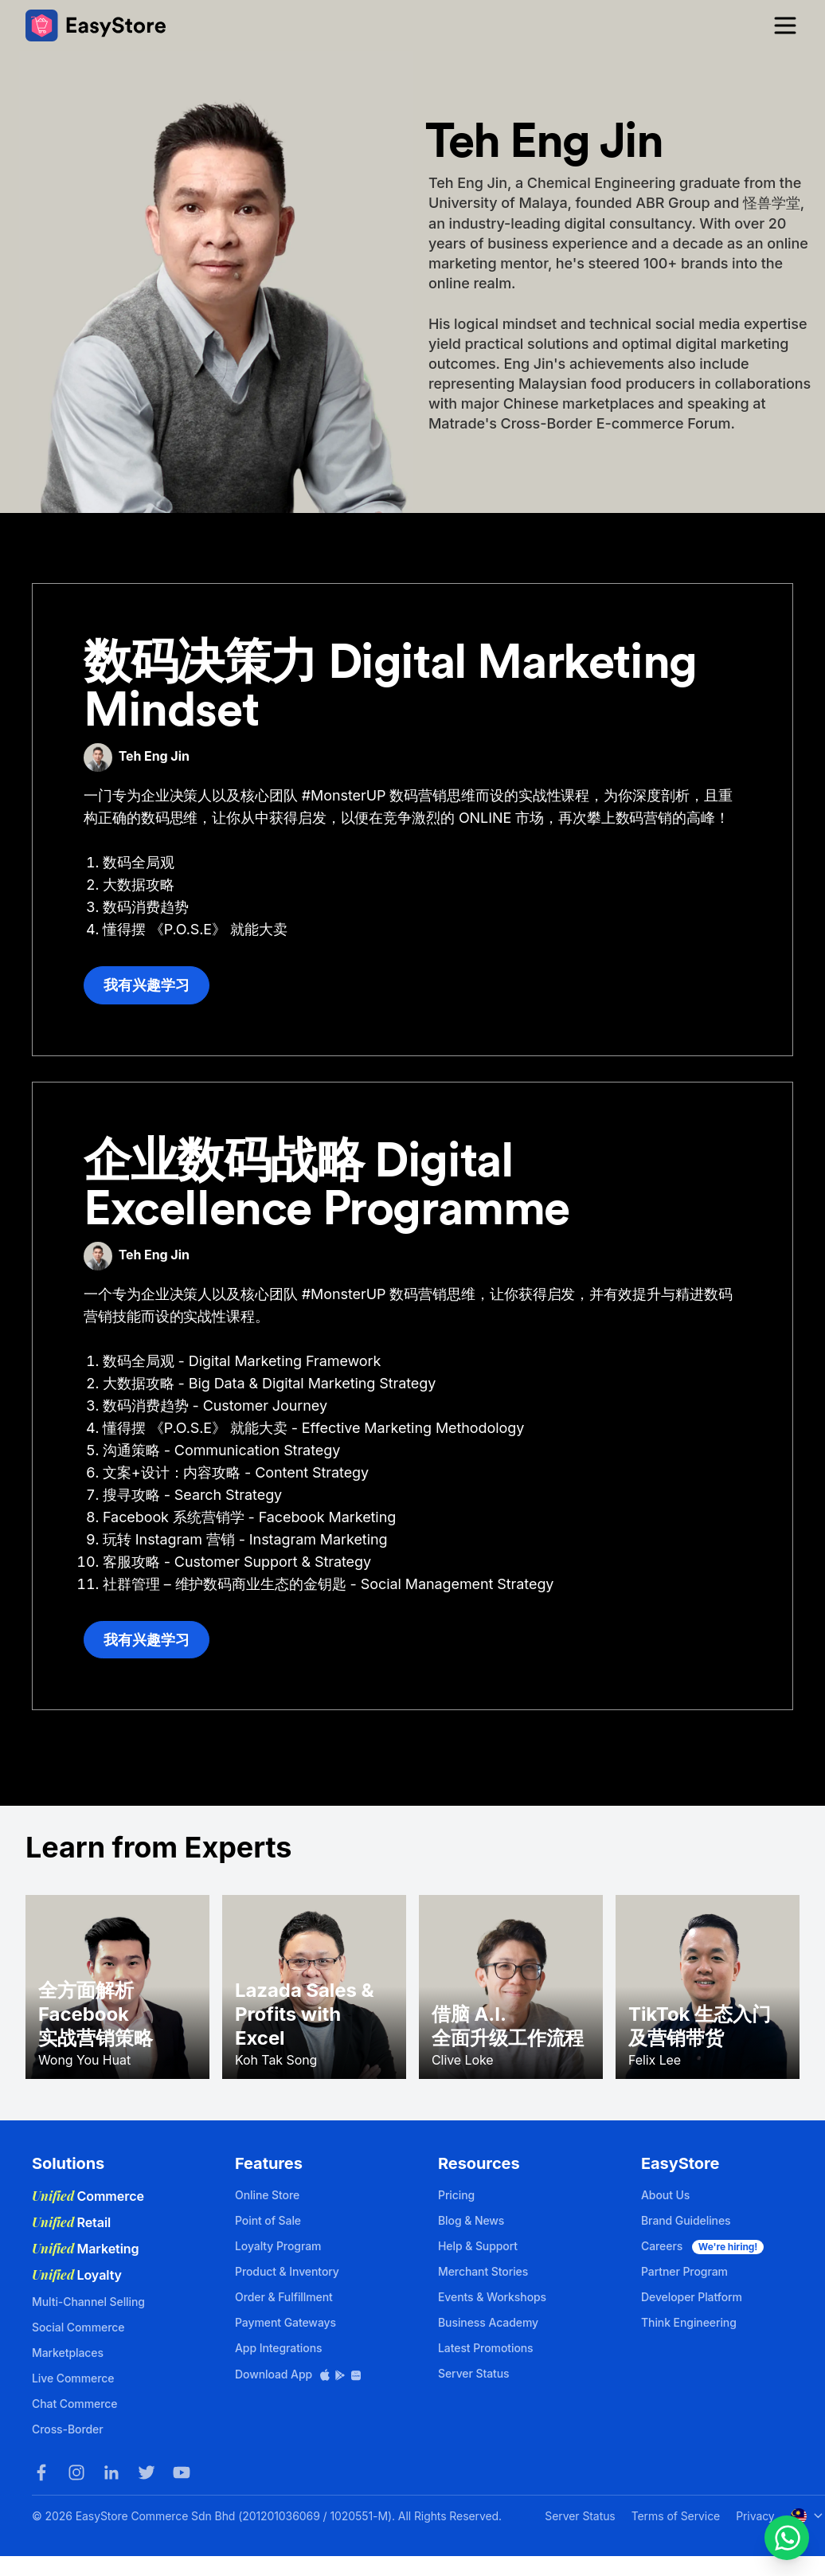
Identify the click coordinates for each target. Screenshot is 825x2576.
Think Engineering (689, 2322)
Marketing (85, 2249)
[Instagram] (76, 2472)
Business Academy (488, 2322)
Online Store (267, 2195)
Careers (702, 2246)
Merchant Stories (483, 2271)
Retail (71, 2222)
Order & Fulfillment (284, 2297)
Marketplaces (68, 2352)
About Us (665, 2195)
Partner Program (684, 2271)
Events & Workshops (492, 2297)
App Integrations (278, 2348)
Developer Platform (691, 2297)
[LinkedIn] (111, 2472)
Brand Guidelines (686, 2220)
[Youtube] (181, 2472)
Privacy (755, 2516)
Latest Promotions (486, 2348)
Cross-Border (68, 2429)
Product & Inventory (287, 2271)
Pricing (456, 2195)
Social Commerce (78, 2327)
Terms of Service (675, 2516)
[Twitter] (146, 2472)
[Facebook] (41, 2472)
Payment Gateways (285, 2322)
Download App (298, 2374)
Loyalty (77, 2275)
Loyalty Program (278, 2246)
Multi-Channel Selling (88, 2301)
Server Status (474, 2373)
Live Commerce (73, 2378)
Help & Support (478, 2246)
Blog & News (471, 2220)
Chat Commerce (74, 2403)
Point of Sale (268, 2220)
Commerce (88, 2196)
